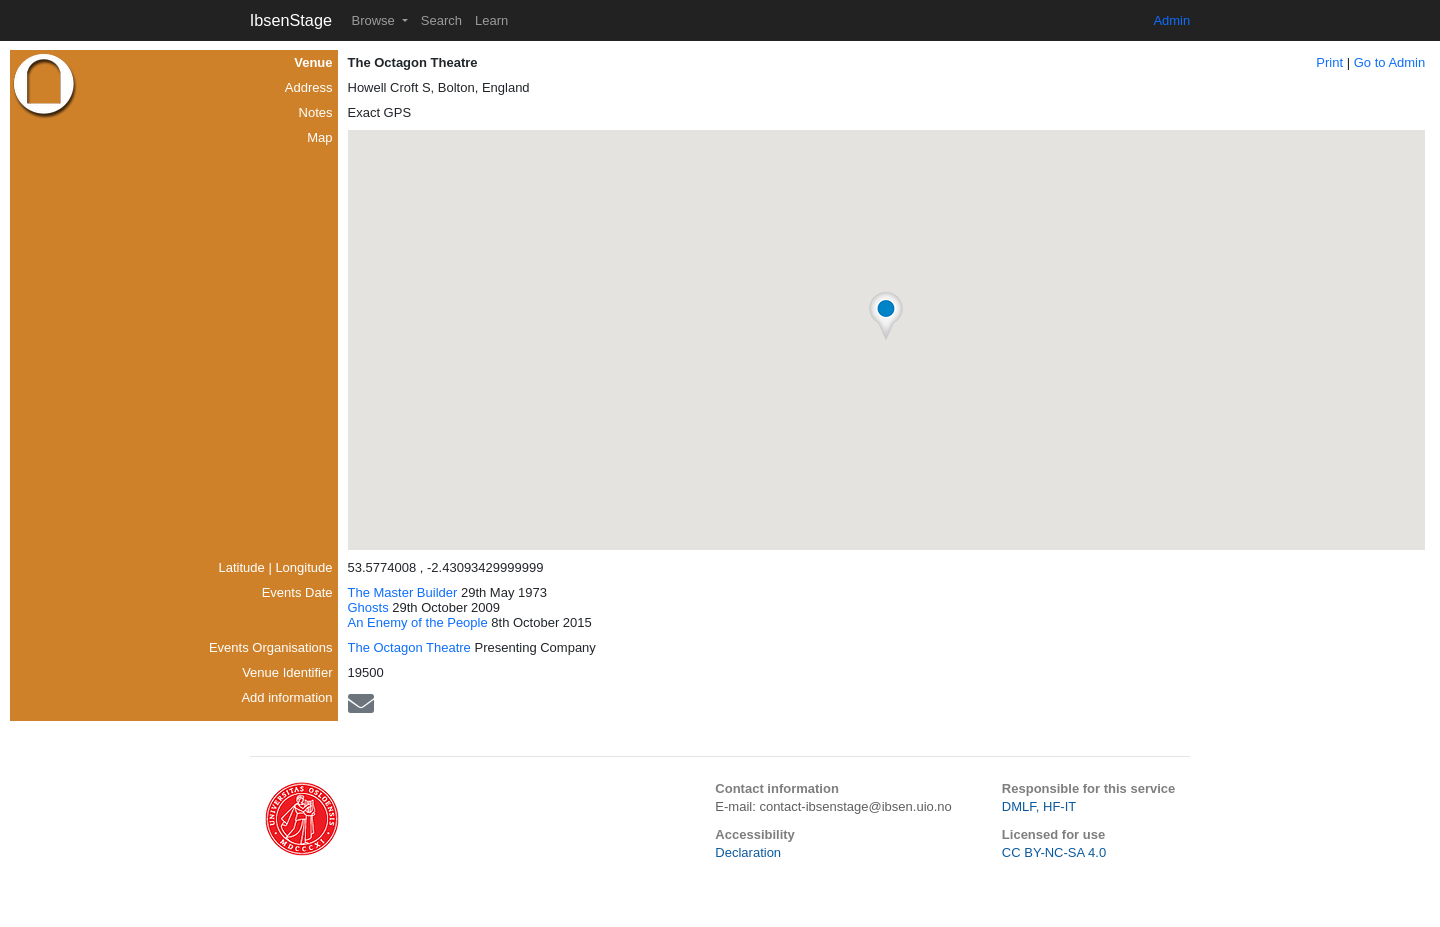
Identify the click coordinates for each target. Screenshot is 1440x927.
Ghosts (368, 607)
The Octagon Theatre (409, 647)
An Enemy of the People (418, 622)
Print (1329, 62)
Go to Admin (1390, 62)
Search (441, 20)
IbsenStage (291, 20)
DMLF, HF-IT (1039, 806)
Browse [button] (374, 20)
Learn (491, 20)
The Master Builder (403, 592)
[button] (886, 316)
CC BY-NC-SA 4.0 (1054, 852)
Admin (1171, 20)
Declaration (748, 852)
